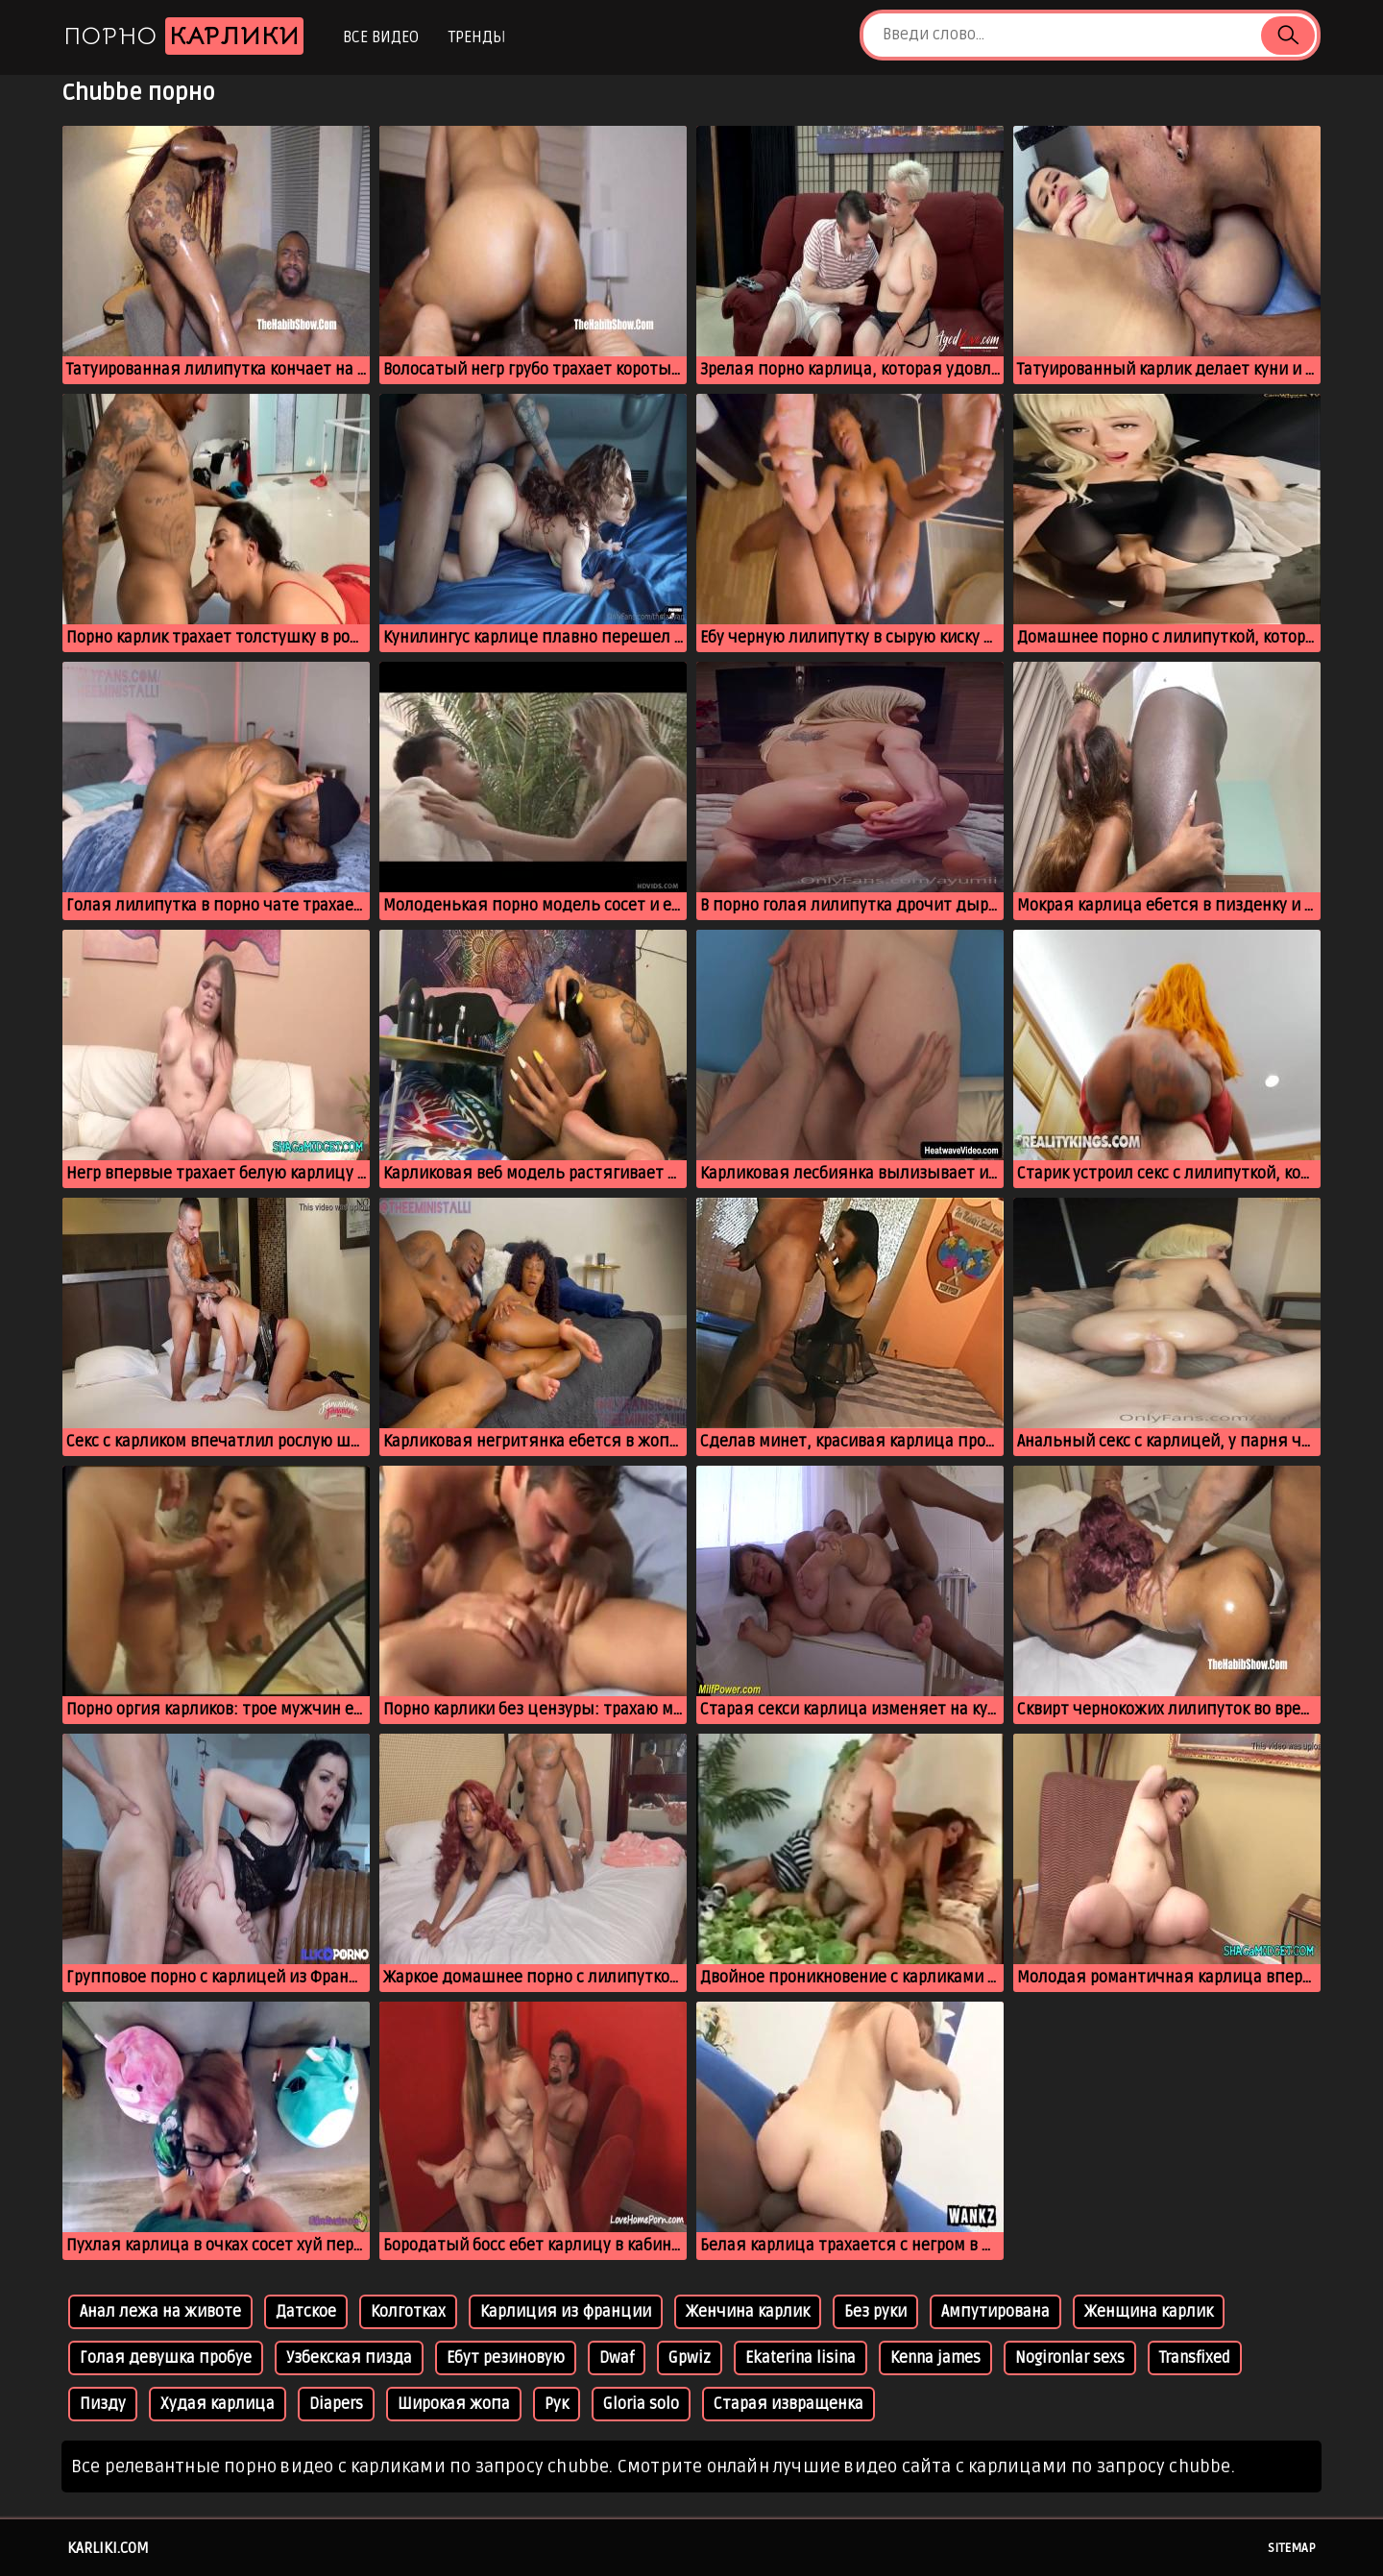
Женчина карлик (748, 2311)
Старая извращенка (788, 2404)
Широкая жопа (454, 2404)
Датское (306, 2311)
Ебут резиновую (506, 2358)
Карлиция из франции (565, 2311)
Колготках (408, 2311)
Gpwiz (689, 2358)
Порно (183, 36)
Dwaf (616, 2358)
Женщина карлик (1148, 2311)
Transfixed (1194, 2358)
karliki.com (108, 2548)
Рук (557, 2404)
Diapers (336, 2404)
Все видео (381, 37)
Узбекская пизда (349, 2358)
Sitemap (1292, 2548)
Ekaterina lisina (800, 2358)
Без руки (875, 2311)
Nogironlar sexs (1070, 2358)
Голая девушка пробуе (166, 2358)
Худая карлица (217, 2404)
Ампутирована (995, 2311)
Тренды (477, 37)
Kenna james (935, 2358)
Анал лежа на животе (160, 2311)
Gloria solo (641, 2404)
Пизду (103, 2404)
